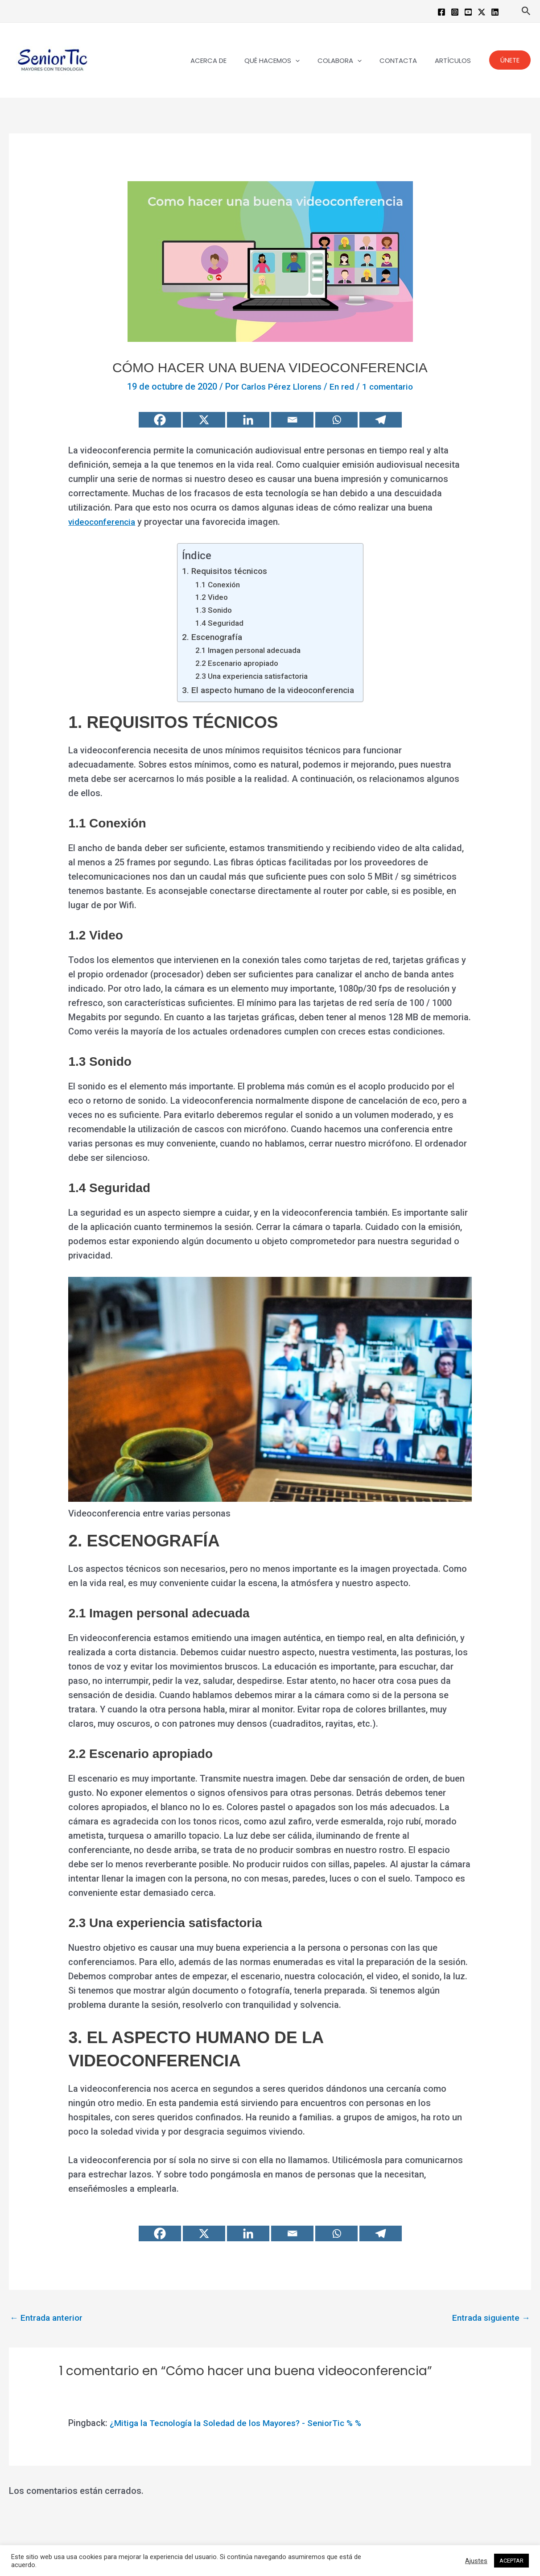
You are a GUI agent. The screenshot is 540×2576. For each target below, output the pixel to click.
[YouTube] (468, 12)
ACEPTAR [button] (511, 2560)
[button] (526, 11)
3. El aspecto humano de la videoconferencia (268, 689)
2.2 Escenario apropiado (234, 662)
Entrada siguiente (489, 2317)
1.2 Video (207, 597)
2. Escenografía (208, 636)
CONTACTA (405, 60)
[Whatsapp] (336, 420)
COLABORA (351, 60)
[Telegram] (380, 420)
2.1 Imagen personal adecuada (245, 649)
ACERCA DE (228, 60)
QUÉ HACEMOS (287, 60)
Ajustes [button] (476, 2561)
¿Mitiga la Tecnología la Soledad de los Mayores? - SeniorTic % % (242, 2423)
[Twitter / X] (482, 12)
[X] (204, 420)
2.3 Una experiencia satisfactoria (249, 675)
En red (342, 386)
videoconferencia (103, 521)
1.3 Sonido (209, 610)
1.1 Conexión (213, 584)
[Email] (292, 420)
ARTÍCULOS (455, 60)
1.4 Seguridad (214, 622)
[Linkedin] (495, 12)
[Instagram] (455, 12)
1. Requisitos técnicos (222, 570)
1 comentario (390, 386)
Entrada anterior (48, 2317)
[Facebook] (441, 12)
